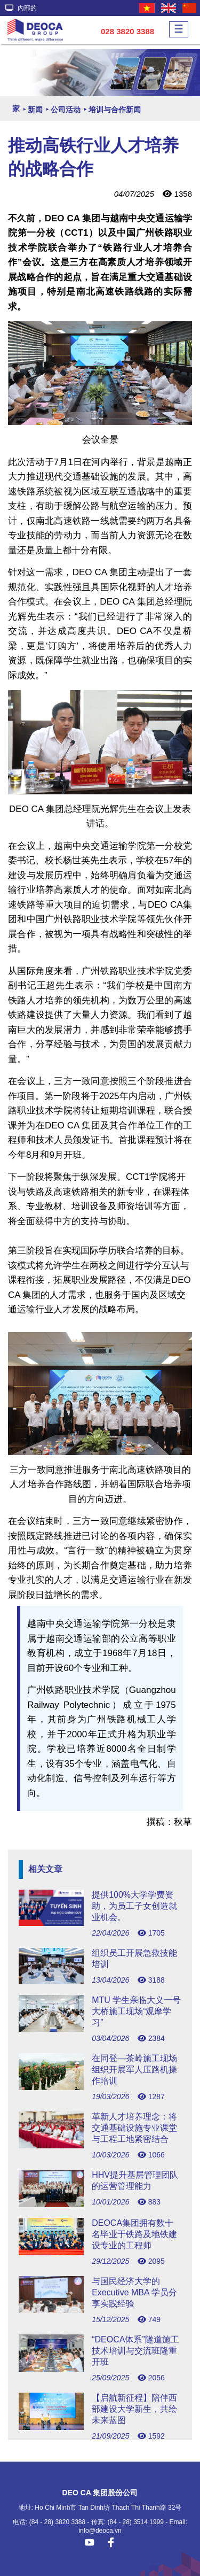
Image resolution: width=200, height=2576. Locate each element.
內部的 (21, 8)
